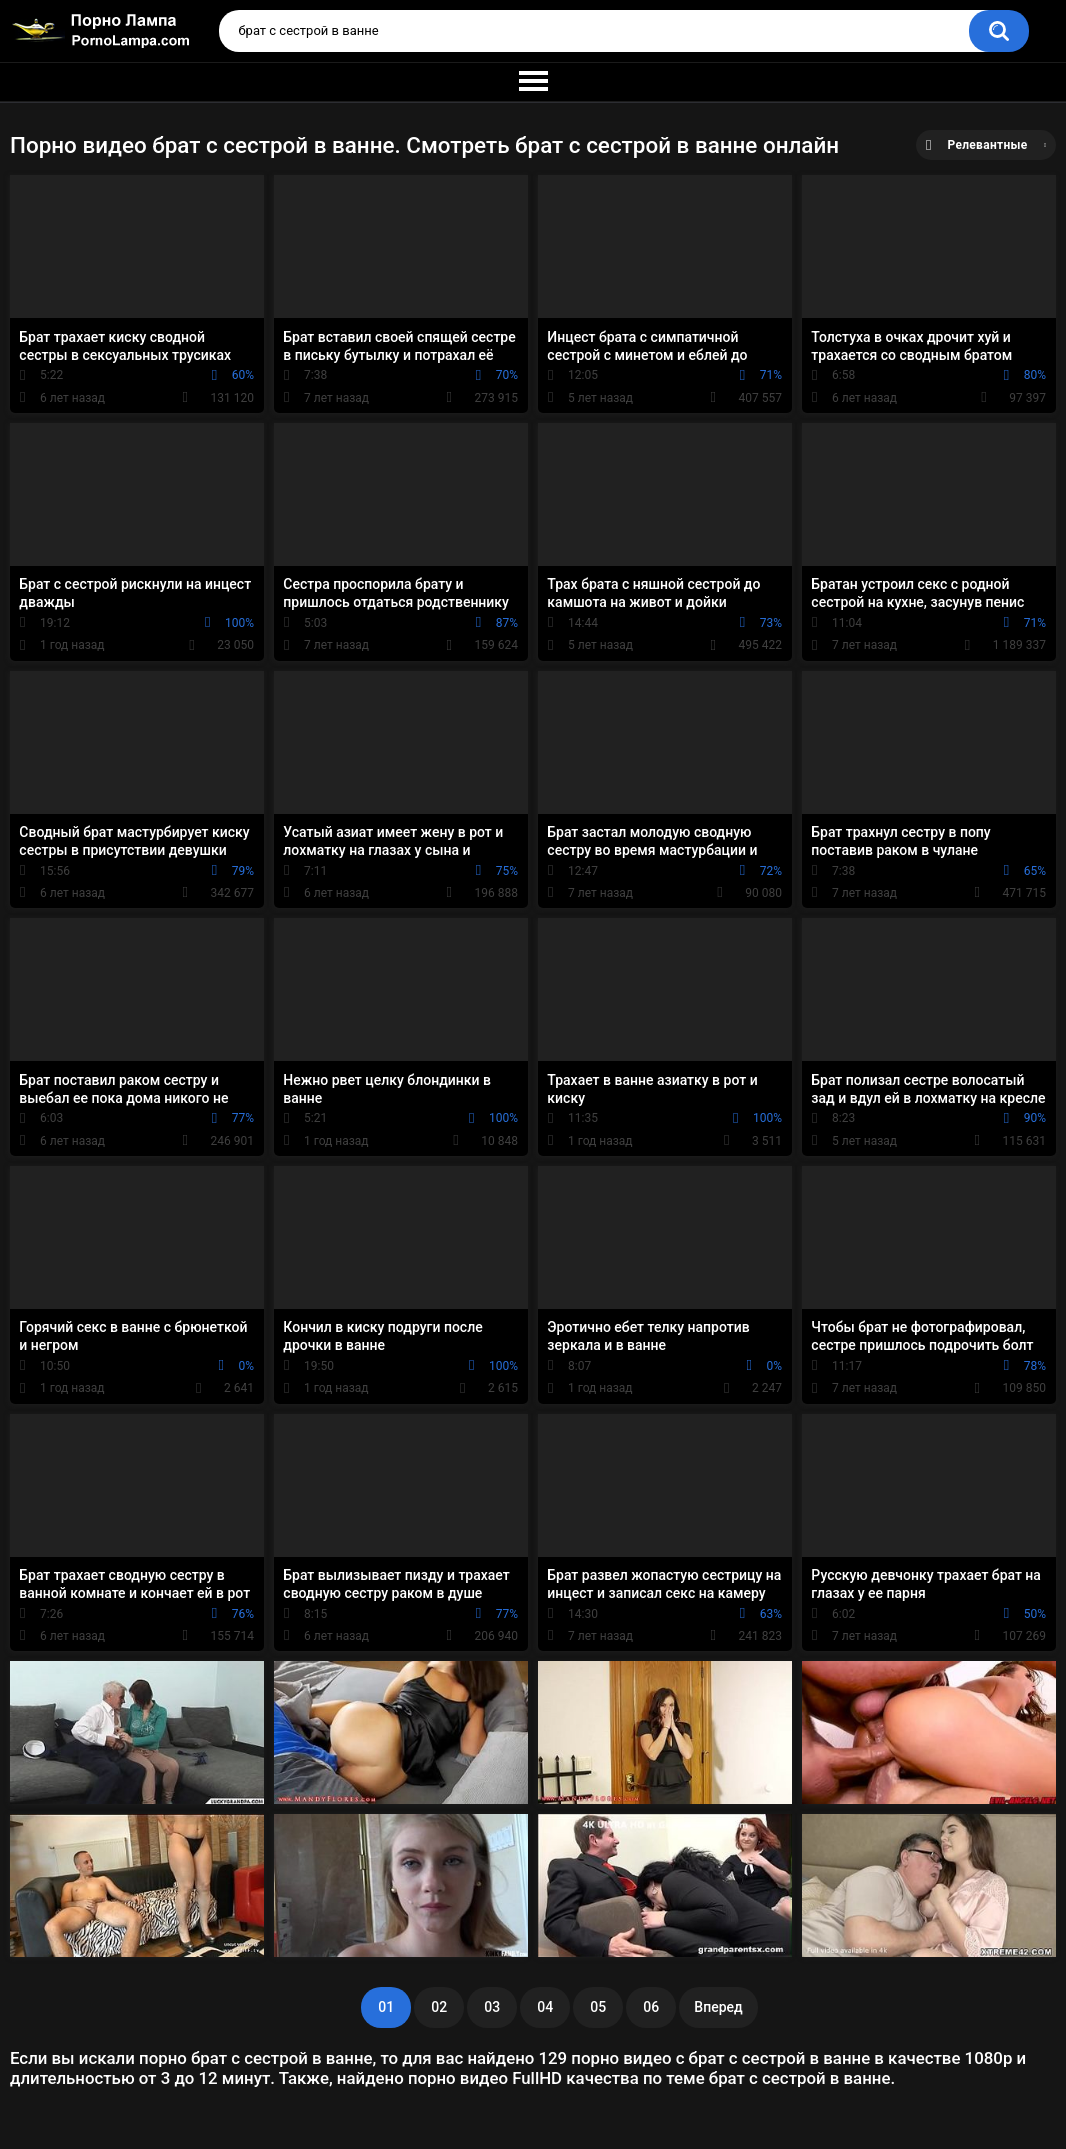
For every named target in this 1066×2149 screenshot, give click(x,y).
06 (651, 2007)
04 (545, 2007)
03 (492, 2007)
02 (439, 2007)
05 (598, 2007)
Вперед (718, 2007)
